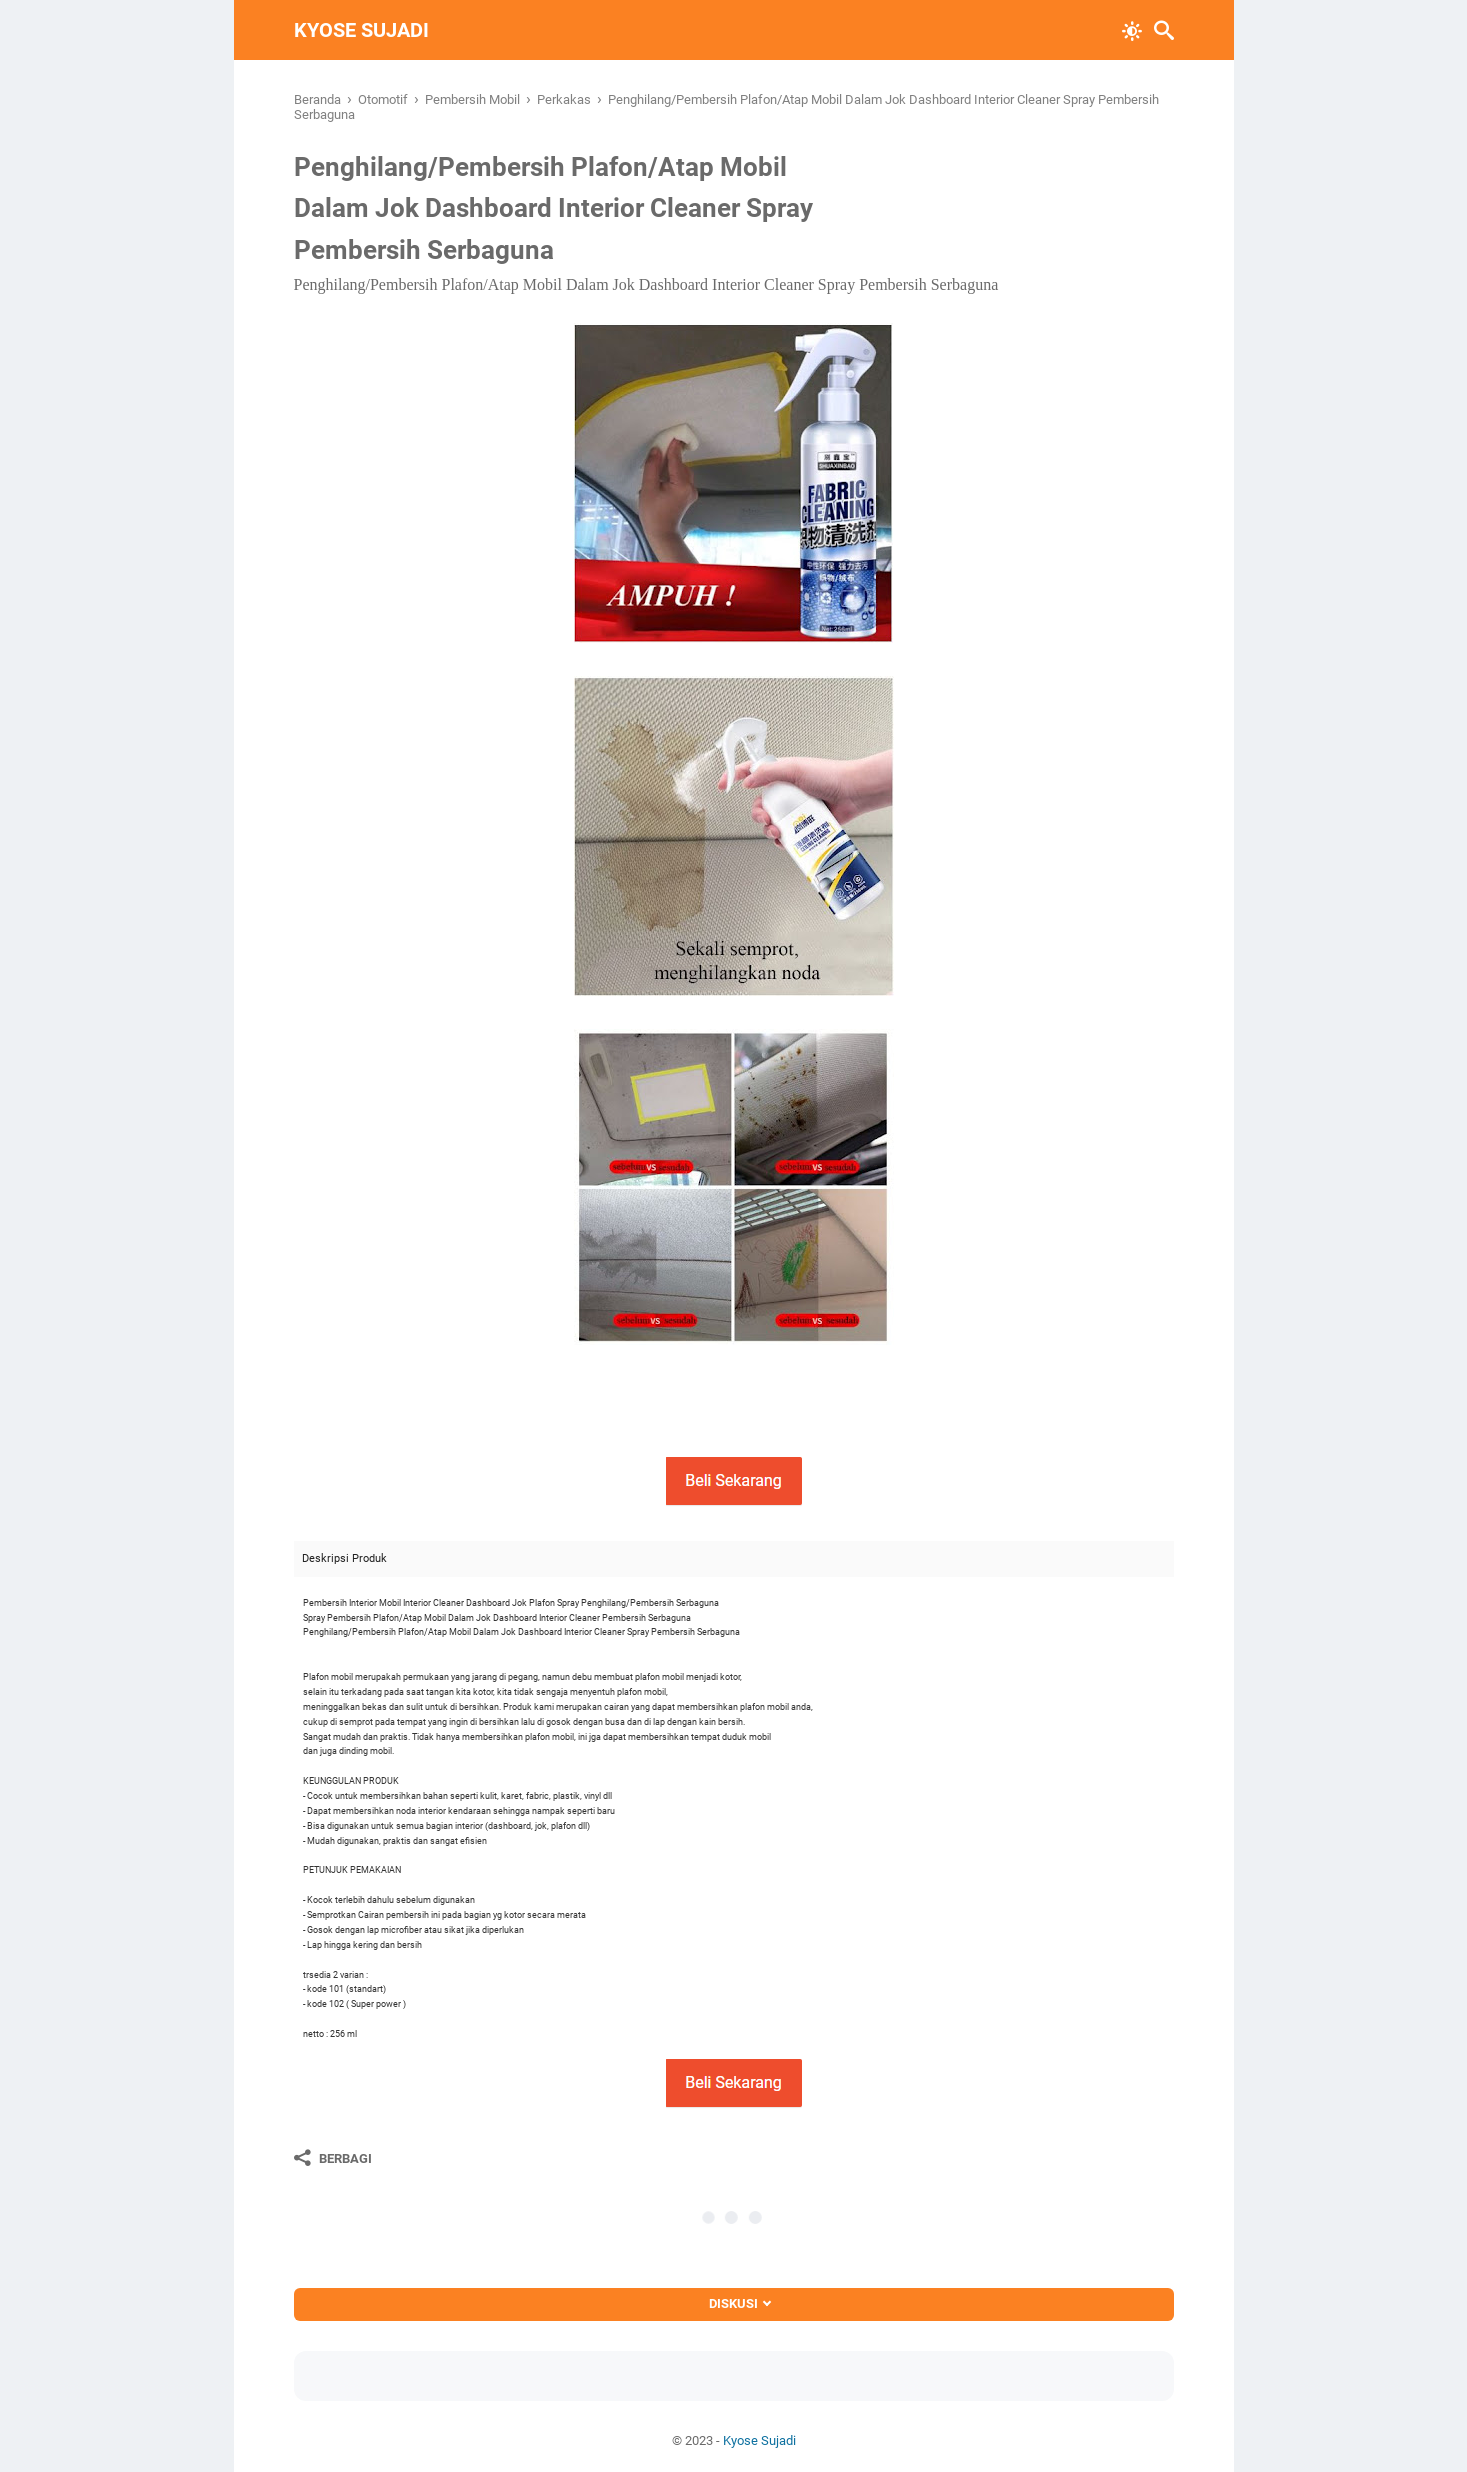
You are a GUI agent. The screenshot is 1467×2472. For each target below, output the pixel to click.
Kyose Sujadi (361, 30)
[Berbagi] (333, 2158)
